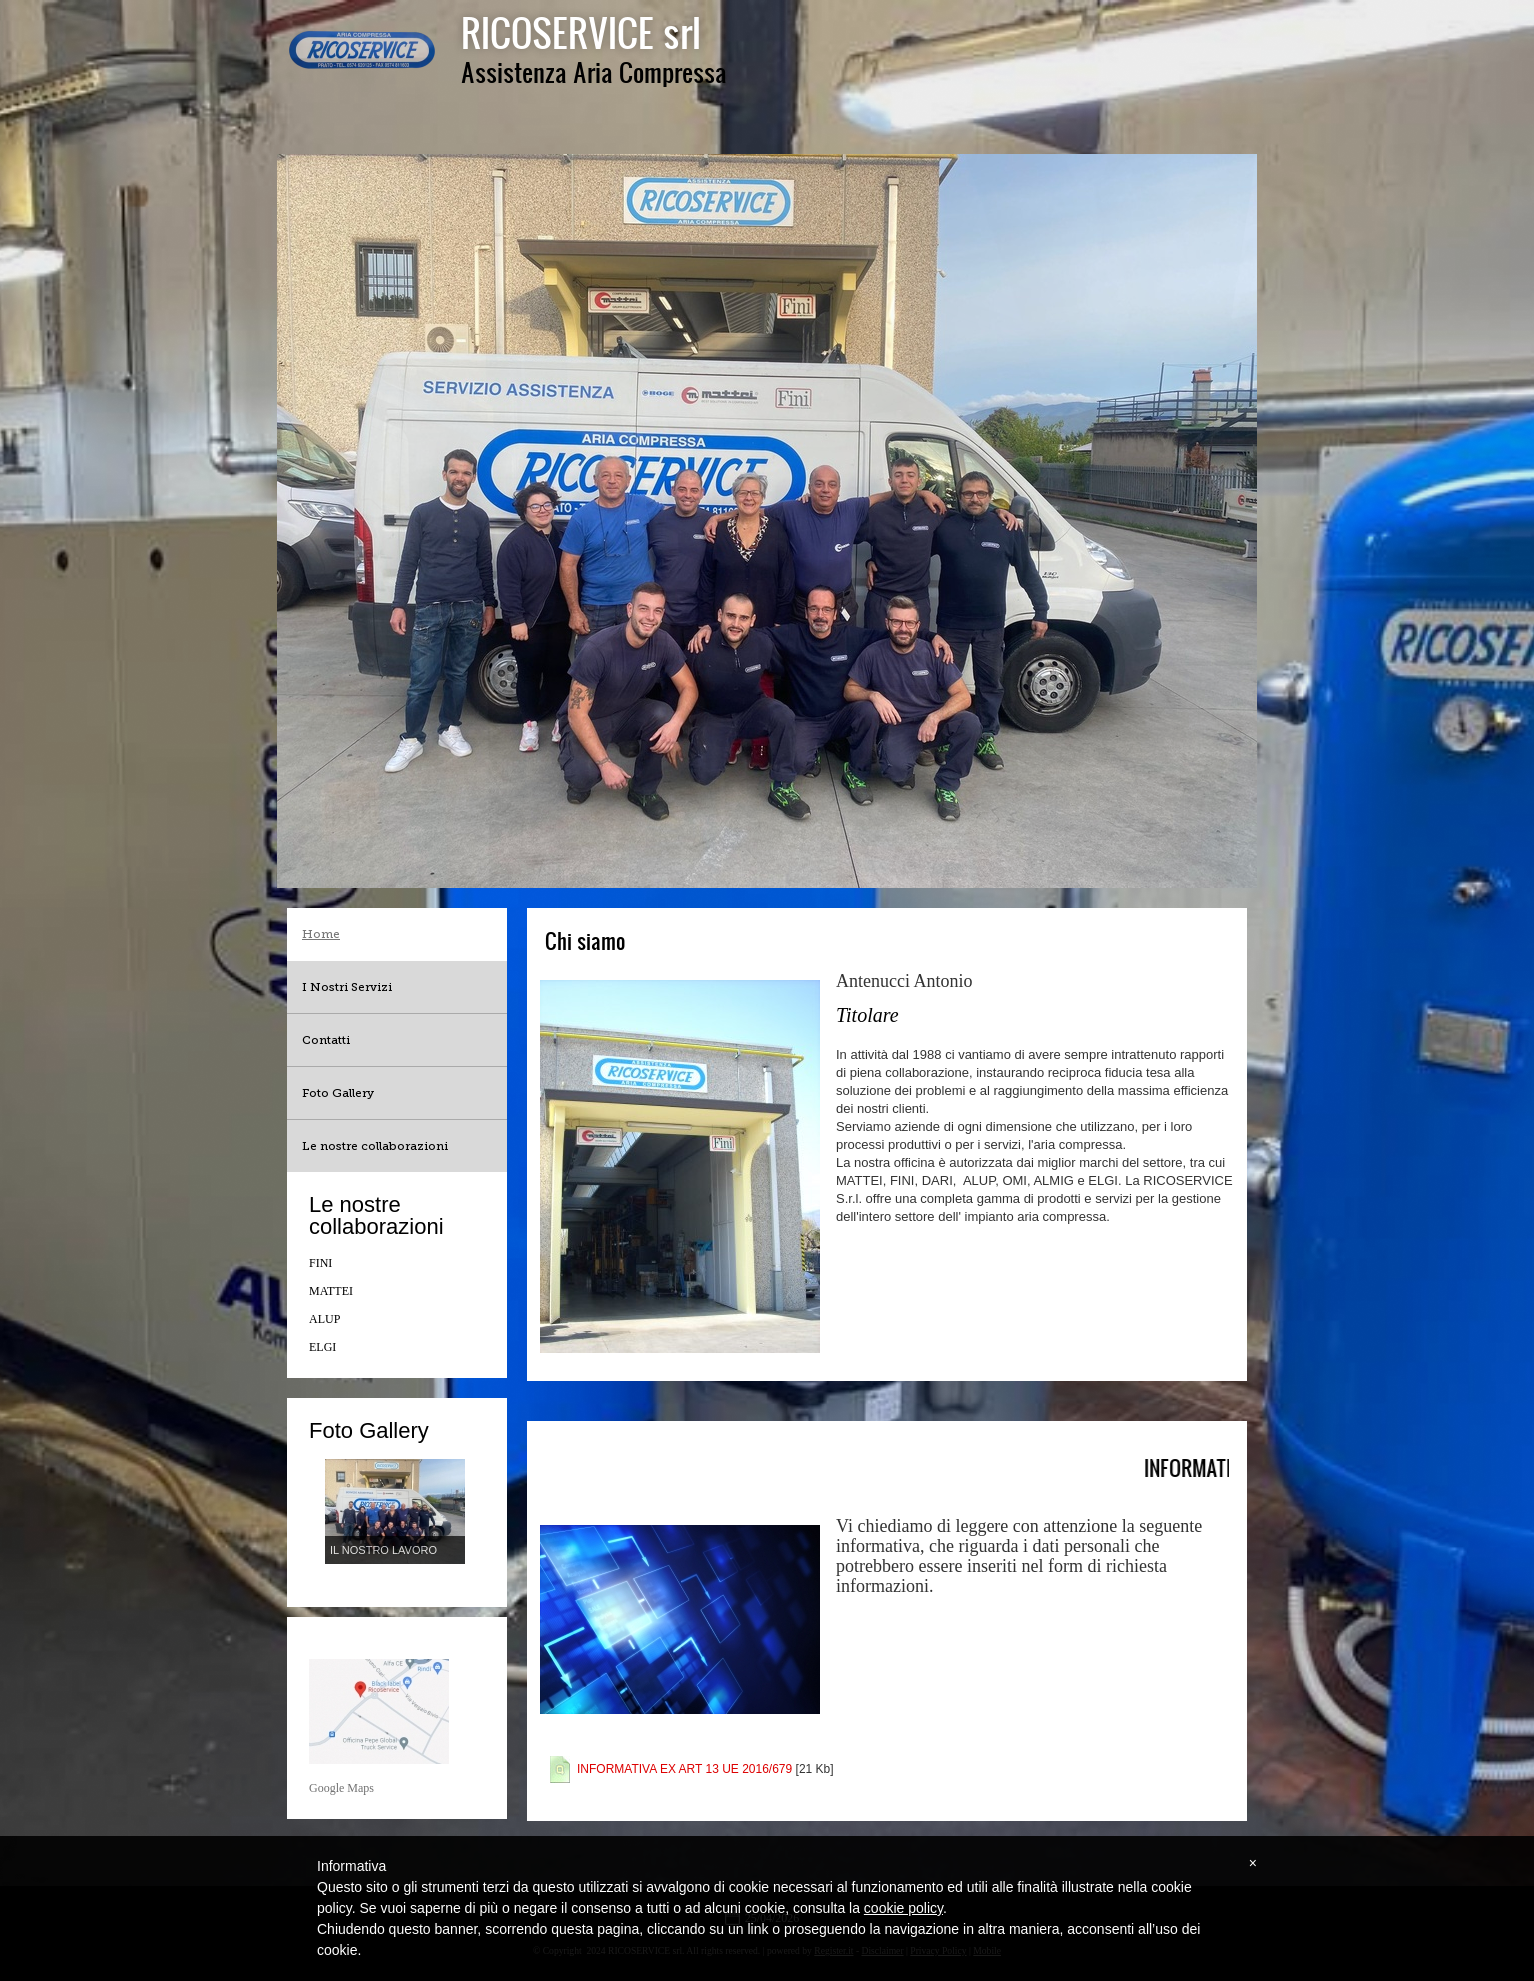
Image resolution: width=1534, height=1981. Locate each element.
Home (321, 934)
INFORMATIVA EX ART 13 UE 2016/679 (684, 1769)
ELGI (322, 1347)
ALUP (324, 1319)
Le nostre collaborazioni (375, 1146)
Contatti (326, 1040)
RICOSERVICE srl (581, 32)
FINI (320, 1263)
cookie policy (903, 1908)
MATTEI (331, 1291)
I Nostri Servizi (347, 987)
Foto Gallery (338, 1093)
